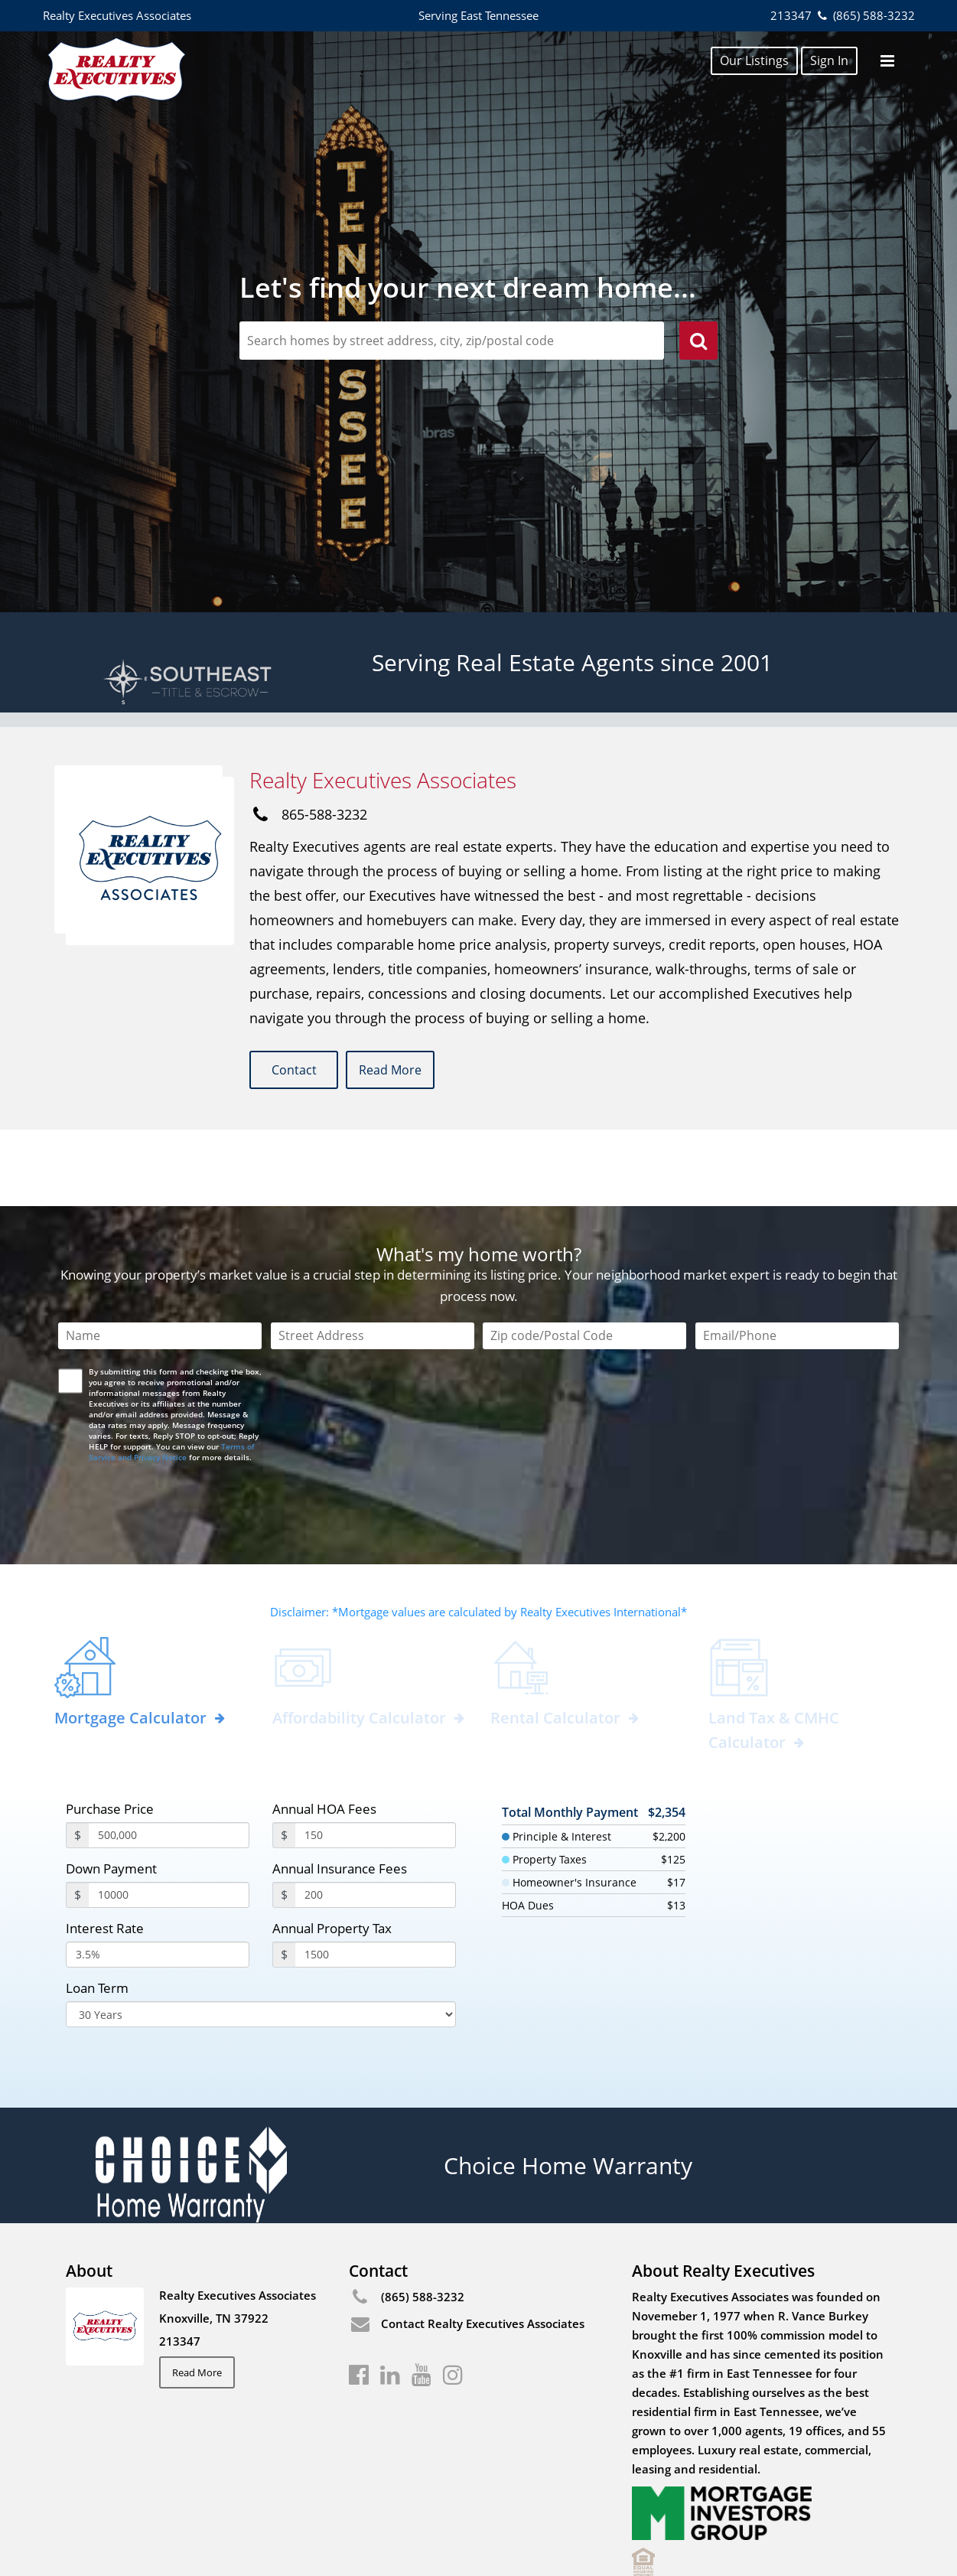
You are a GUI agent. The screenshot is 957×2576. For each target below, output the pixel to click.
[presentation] (176, 1420)
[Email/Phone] (797, 1260)
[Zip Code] (584, 1260)
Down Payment (111, 1793)
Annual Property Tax (332, 1852)
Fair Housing (99, 2529)
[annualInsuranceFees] (375, 1819)
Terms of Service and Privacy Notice (172, 1376)
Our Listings (754, 60)
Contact (298, 1070)
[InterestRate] (157, 1879)
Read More (410, 1070)
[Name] (160, 1260)
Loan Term (97, 1912)
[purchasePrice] (169, 1759)
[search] (698, 342)
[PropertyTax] (375, 1879)
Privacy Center (243, 2529)
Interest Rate (105, 1852)
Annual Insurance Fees (339, 1793)
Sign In (829, 60)
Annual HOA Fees (324, 1733)
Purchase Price (110, 1733)
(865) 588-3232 (864, 15)
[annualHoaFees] (375, 1759)
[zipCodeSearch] (451, 340)
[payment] (169, 1819)
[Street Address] (372, 1260)
